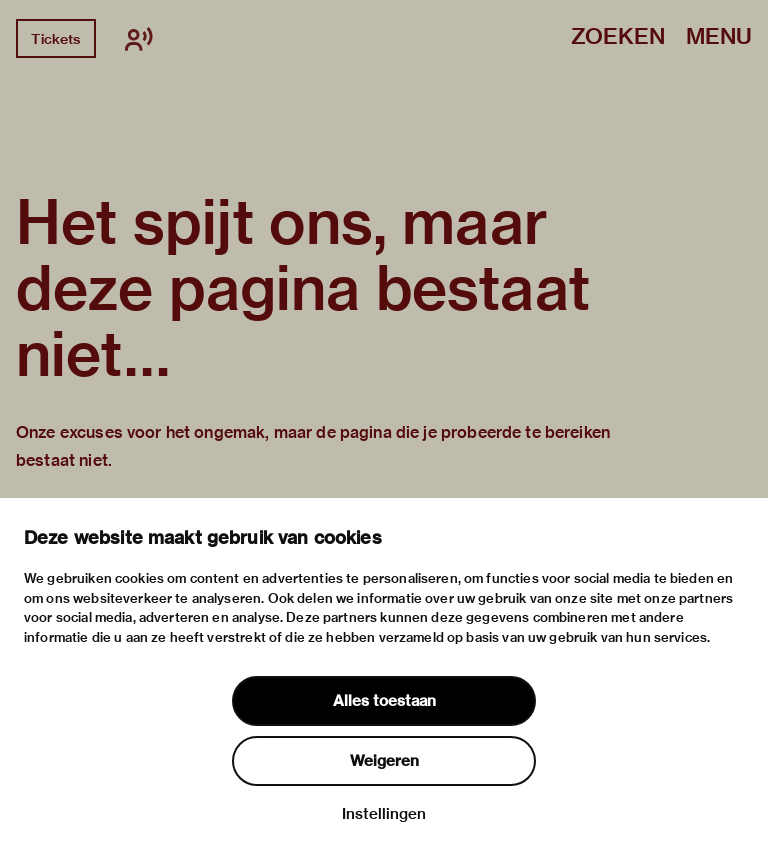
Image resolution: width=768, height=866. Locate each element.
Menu (719, 37)
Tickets (55, 39)
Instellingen (384, 814)
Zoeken (618, 37)
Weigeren (384, 761)
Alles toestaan (384, 701)
